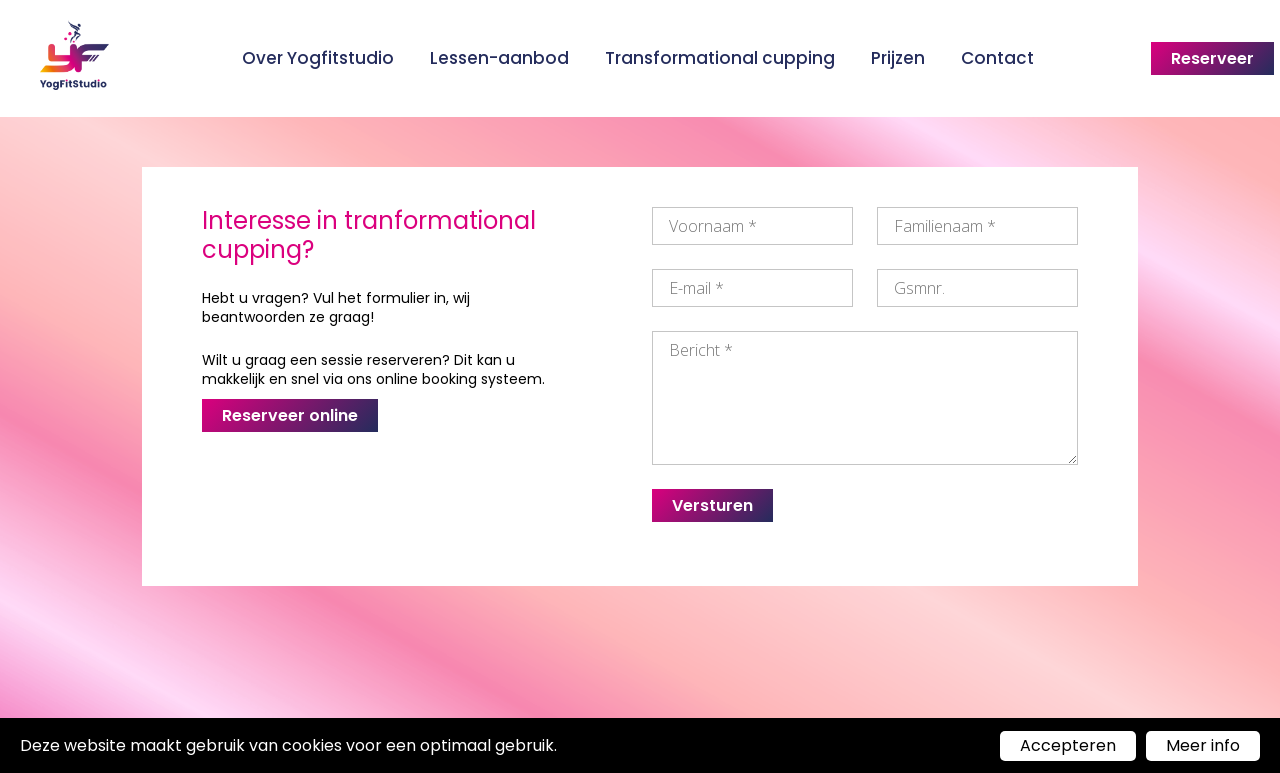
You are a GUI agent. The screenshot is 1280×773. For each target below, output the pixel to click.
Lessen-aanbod (499, 58)
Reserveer (1212, 58)
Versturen (712, 505)
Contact (997, 58)
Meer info (1203, 745)
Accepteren (1068, 745)
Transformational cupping (720, 58)
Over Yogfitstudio (318, 58)
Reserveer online (290, 415)
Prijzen (898, 58)
